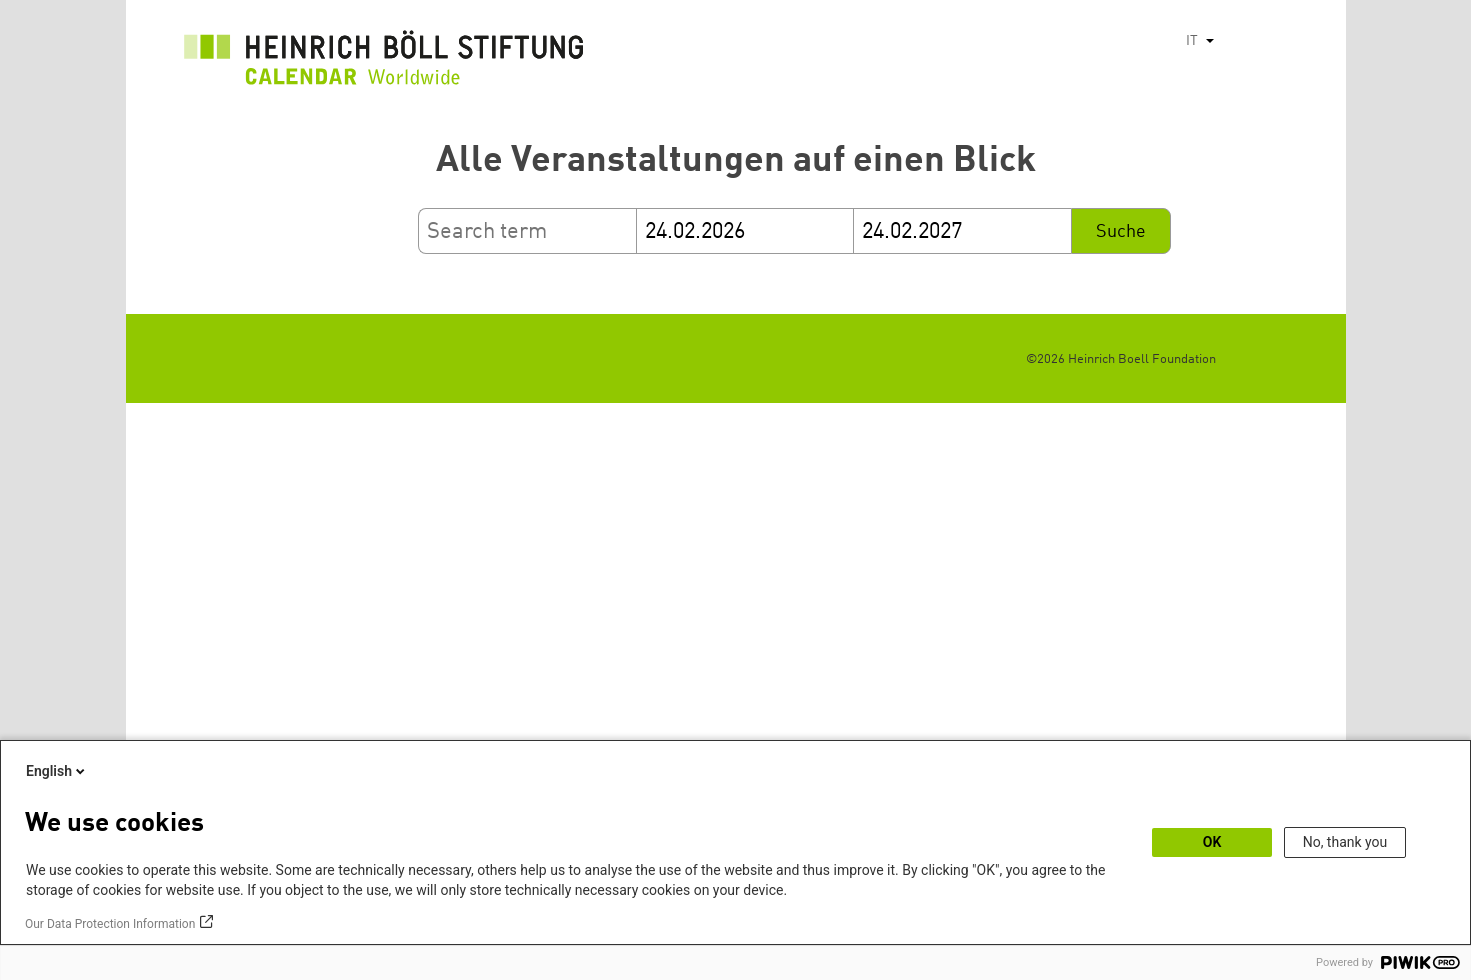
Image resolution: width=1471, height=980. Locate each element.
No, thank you (1345, 842)
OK (1212, 842)
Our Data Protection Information (110, 924)
